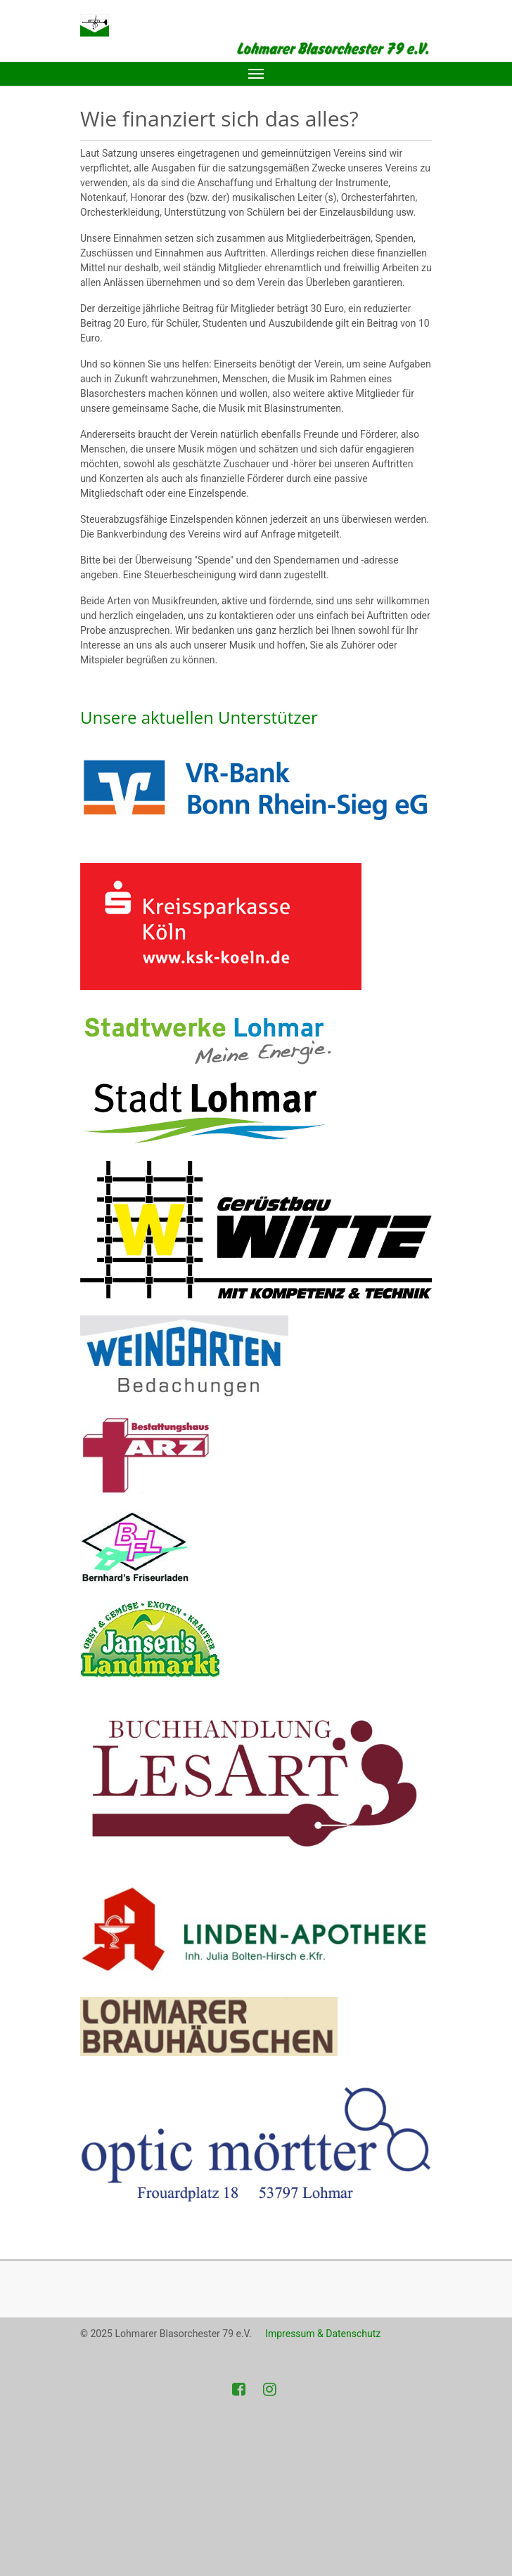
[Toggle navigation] (256, 74)
